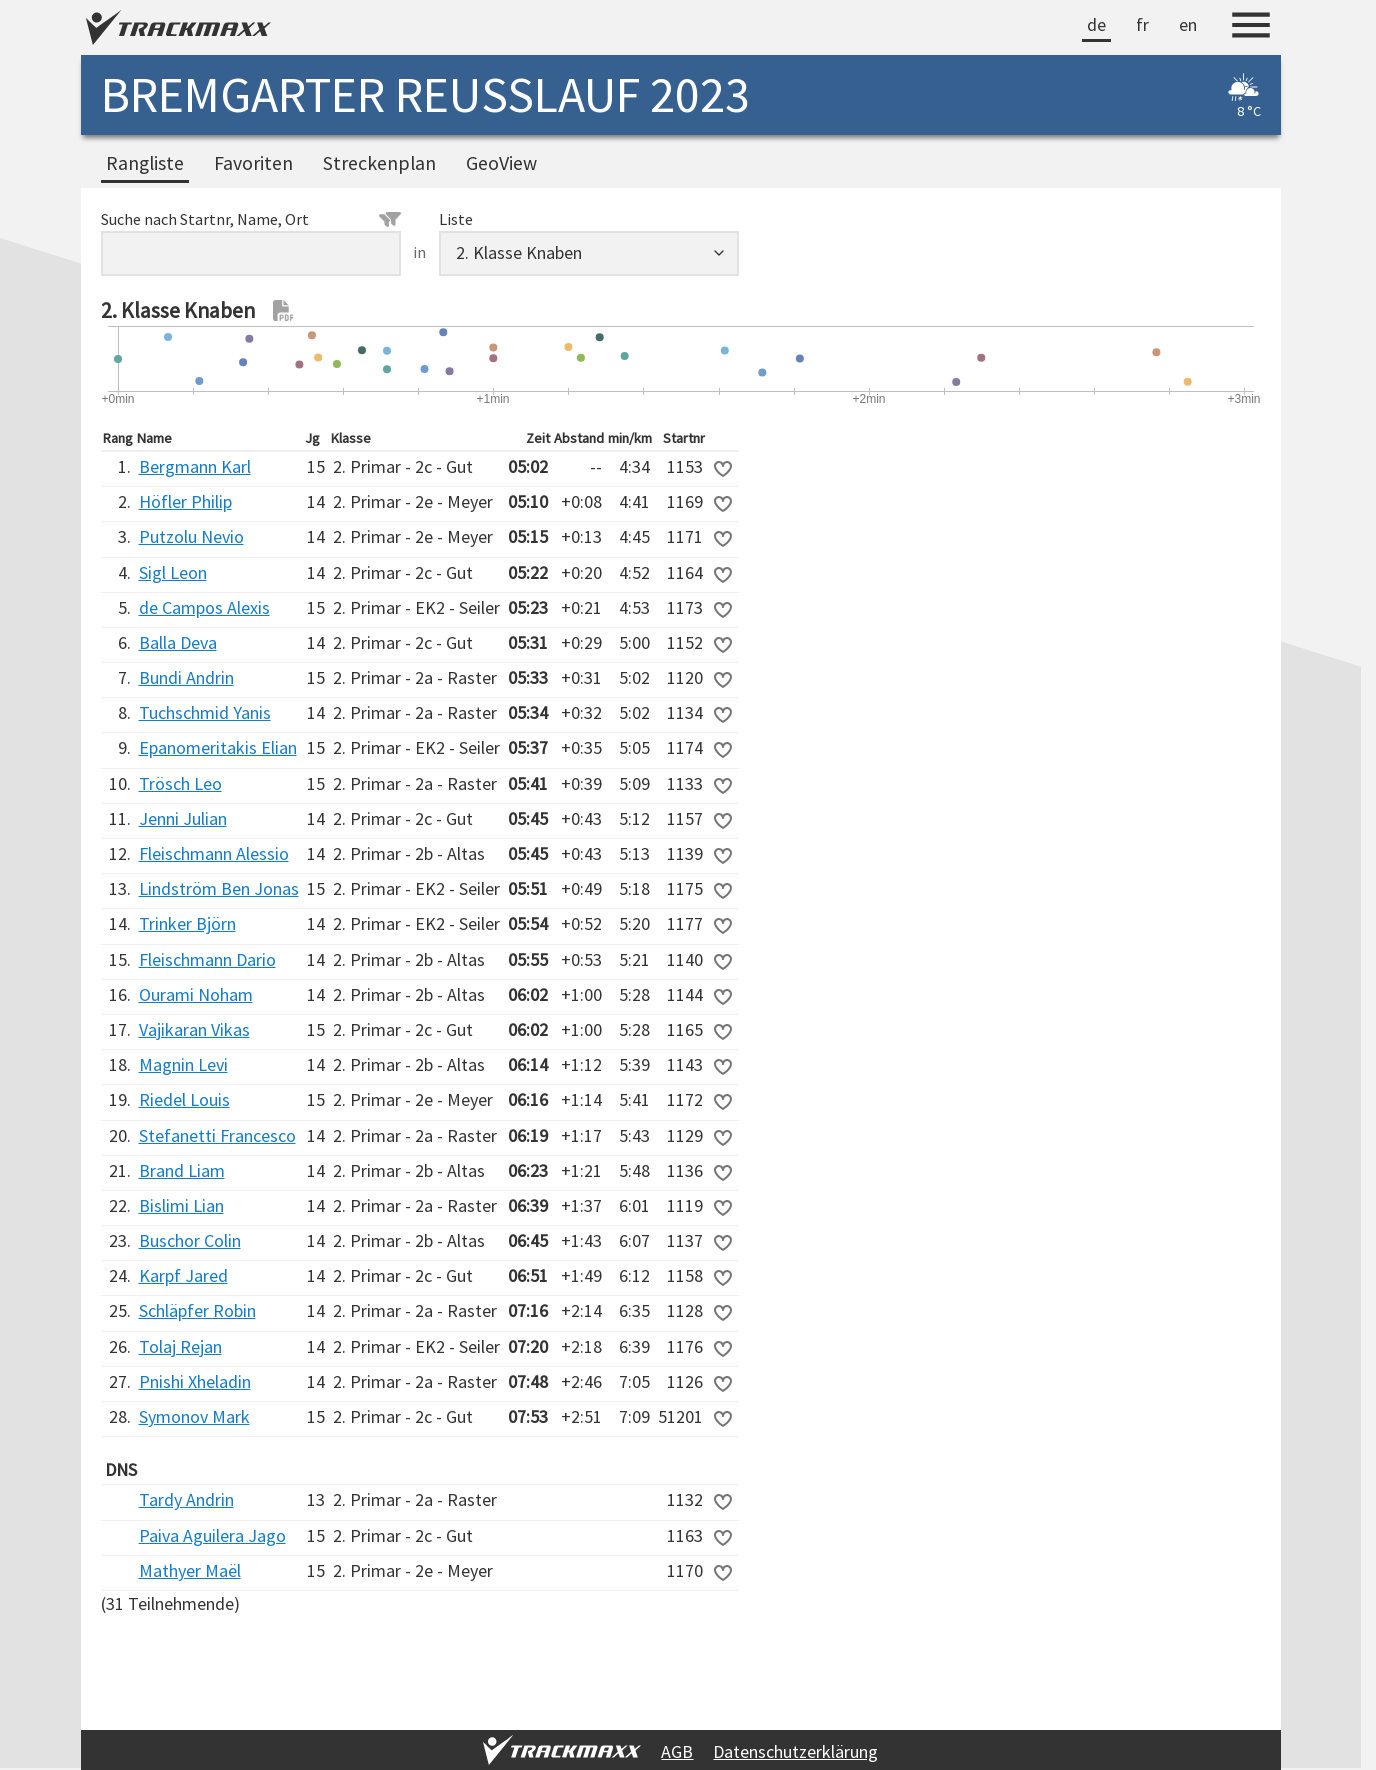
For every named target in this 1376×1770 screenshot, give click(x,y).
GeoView (501, 163)
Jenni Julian (183, 818)
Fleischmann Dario (207, 959)
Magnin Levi (183, 1064)
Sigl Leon (173, 572)
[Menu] (1251, 28)
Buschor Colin (190, 1240)
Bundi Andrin (186, 677)
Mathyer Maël (190, 1570)
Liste (456, 219)
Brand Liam (182, 1170)
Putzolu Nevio (191, 536)
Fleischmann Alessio (214, 853)
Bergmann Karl (195, 466)
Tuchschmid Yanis (205, 712)
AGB (677, 1751)
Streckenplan (379, 163)
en (1188, 24)
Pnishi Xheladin (195, 1381)
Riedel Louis (184, 1099)
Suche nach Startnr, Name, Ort (251, 219)
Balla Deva (178, 642)
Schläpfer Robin (197, 1310)
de (1096, 24)
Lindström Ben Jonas (219, 888)
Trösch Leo (180, 783)
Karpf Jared (183, 1275)
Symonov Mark (194, 1416)
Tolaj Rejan (180, 1346)
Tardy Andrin (186, 1499)
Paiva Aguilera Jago (212, 1535)
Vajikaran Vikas (194, 1029)
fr (1142, 24)
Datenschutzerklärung (795, 1751)
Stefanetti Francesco (217, 1135)
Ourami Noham (196, 994)
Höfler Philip (185, 501)
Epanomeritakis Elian (218, 747)
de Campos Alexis (204, 607)
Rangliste (145, 163)
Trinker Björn (187, 923)
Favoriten (253, 163)
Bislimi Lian (181, 1205)
